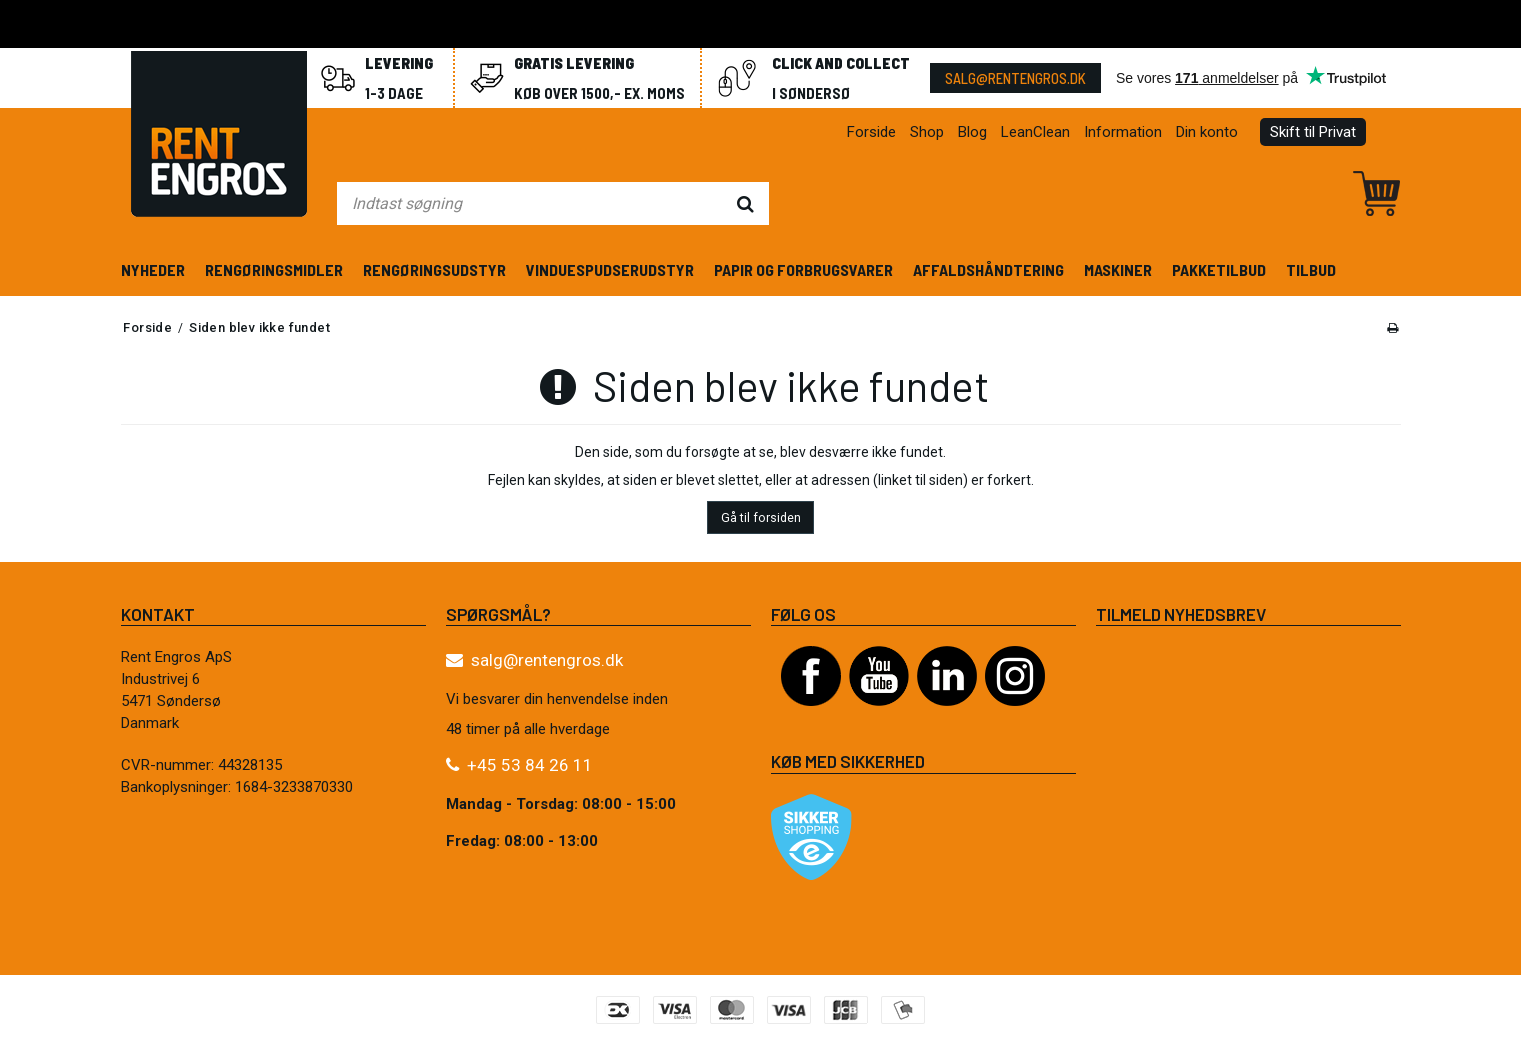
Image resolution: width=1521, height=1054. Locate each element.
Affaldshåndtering (988, 269)
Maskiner (1118, 269)
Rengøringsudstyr (434, 269)
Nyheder (153, 269)
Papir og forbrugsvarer (803, 269)
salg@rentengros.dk (1015, 78)
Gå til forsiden (761, 518)
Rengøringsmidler (274, 269)
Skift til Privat (1313, 132)
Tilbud (1311, 269)
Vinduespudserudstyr (610, 269)
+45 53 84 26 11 (530, 765)
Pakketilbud (1219, 269)
